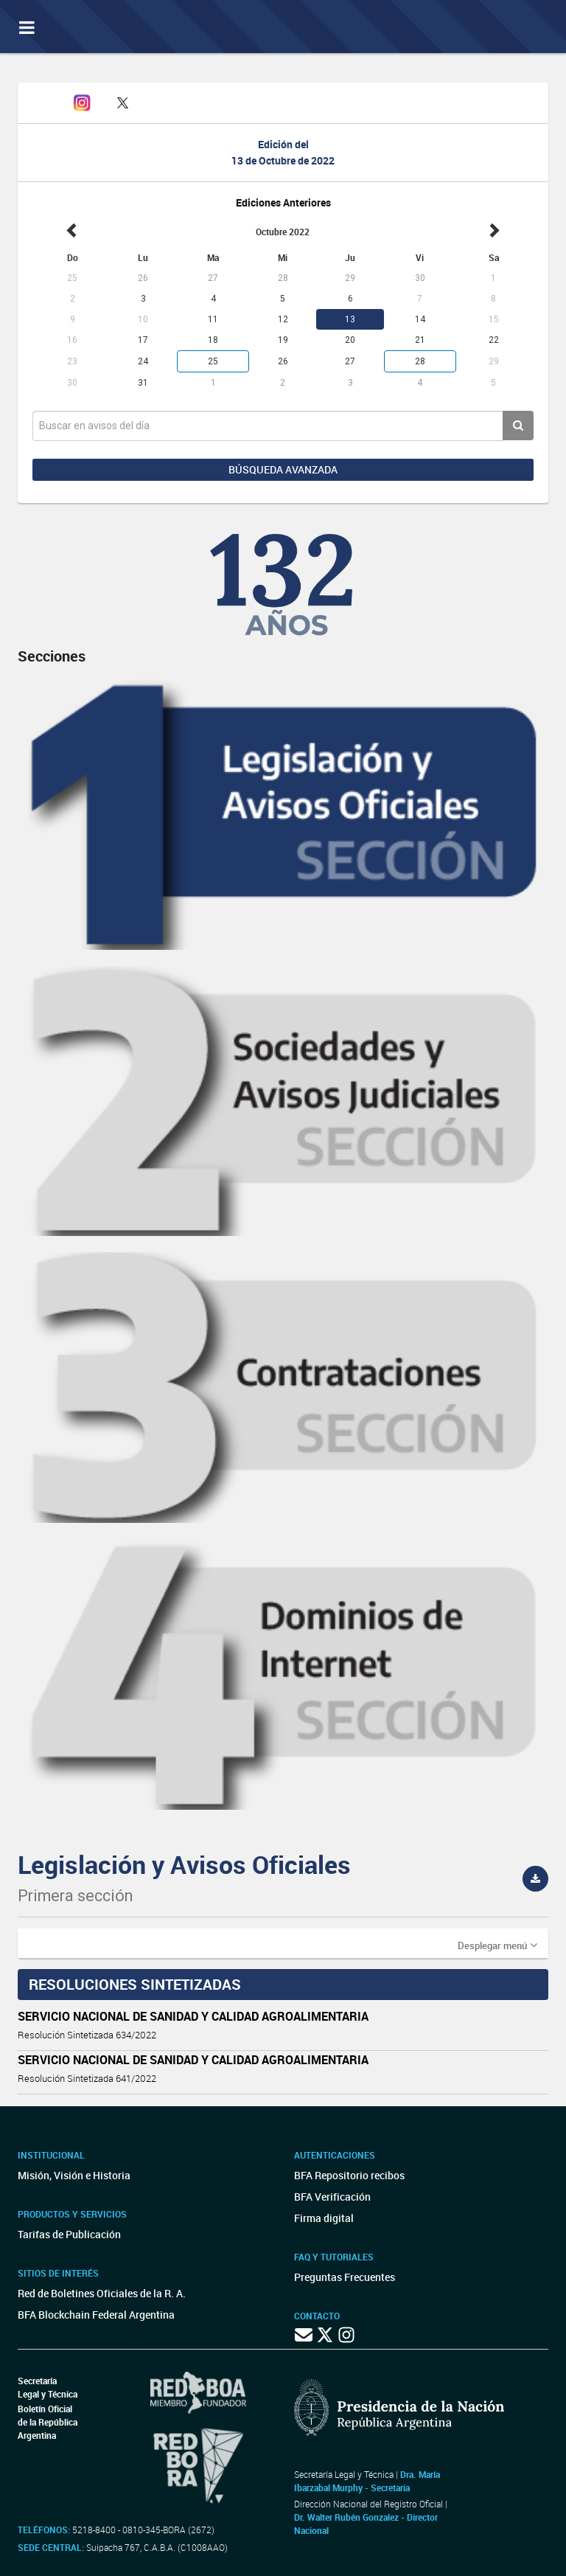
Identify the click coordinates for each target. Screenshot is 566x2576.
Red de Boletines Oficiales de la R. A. (102, 2293)
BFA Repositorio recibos (349, 2175)
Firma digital (324, 2218)
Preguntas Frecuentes (344, 2277)
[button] (497, 1945)
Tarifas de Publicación (69, 2234)
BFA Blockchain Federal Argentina (96, 2315)
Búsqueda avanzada (283, 469)
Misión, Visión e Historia (74, 2175)
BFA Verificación (332, 2197)
